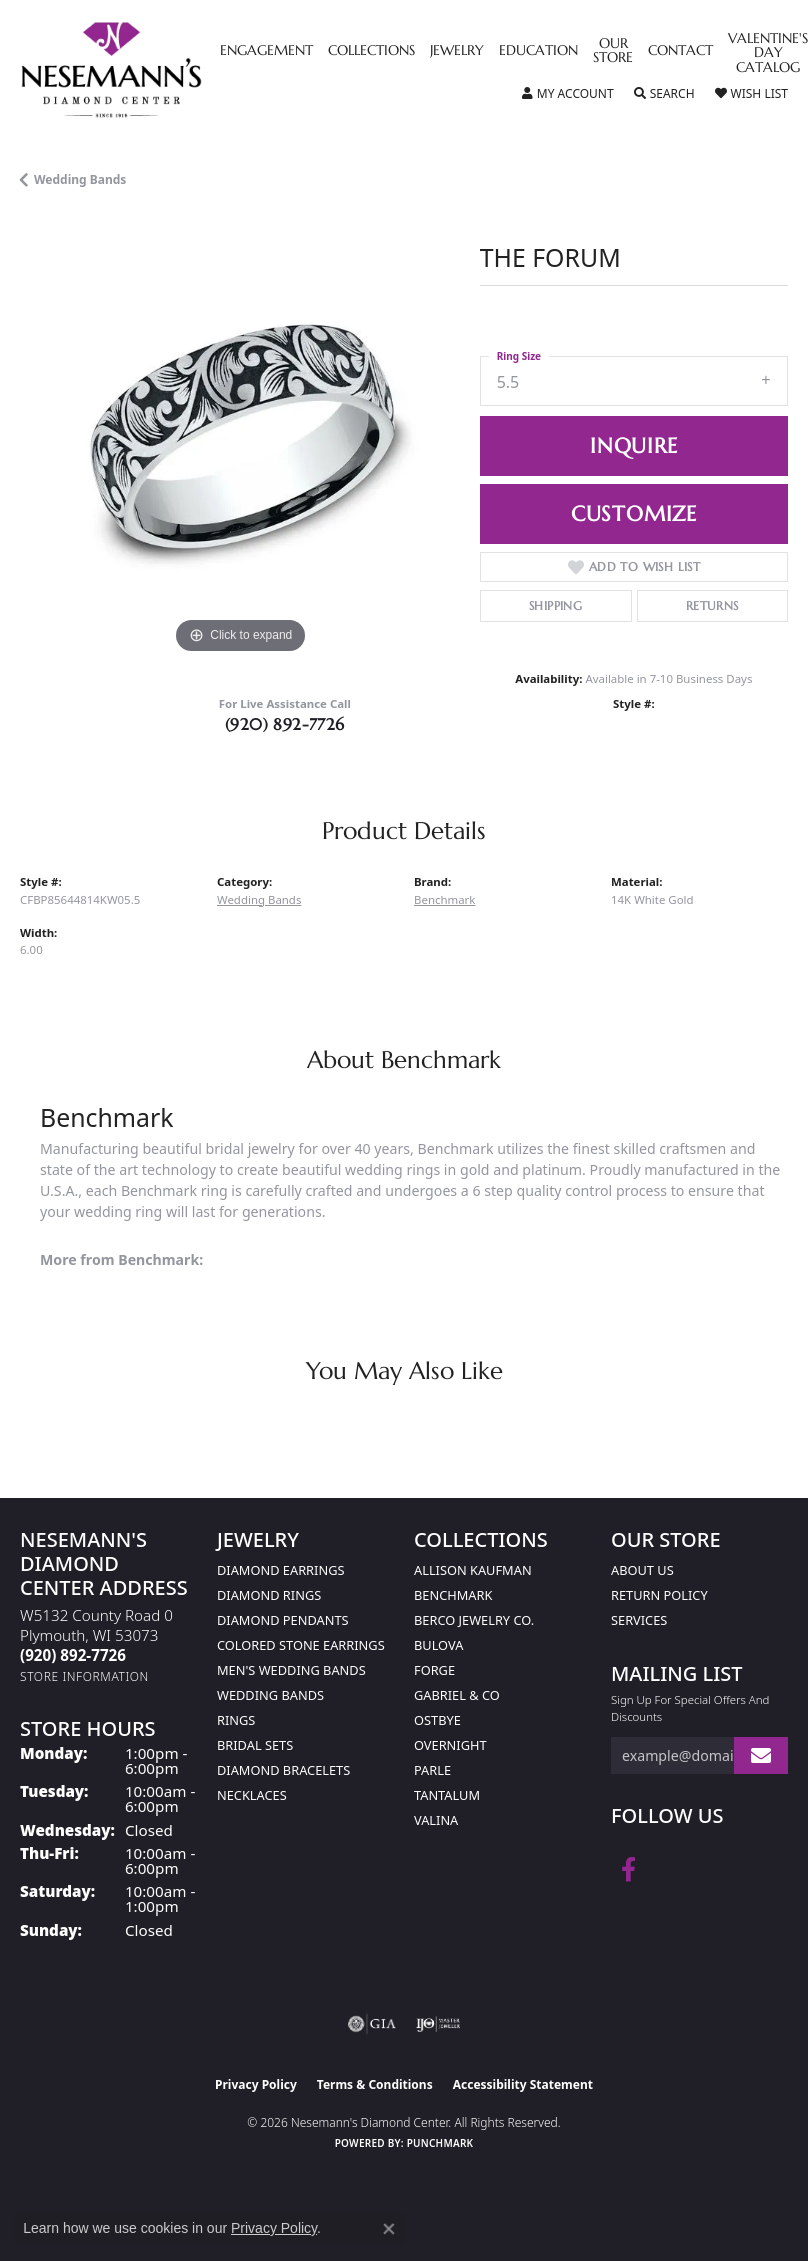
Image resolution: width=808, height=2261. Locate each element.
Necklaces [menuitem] (252, 1795)
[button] (568, 94)
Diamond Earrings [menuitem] (280, 1570)
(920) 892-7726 (285, 724)
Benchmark (444, 899)
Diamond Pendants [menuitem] (283, 1620)
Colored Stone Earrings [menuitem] (301, 1645)
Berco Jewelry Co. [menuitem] (474, 1620)
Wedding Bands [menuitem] (270, 1695)
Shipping (555, 605)
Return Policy (659, 1595)
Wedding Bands (80, 179)
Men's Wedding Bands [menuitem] (291, 1670)
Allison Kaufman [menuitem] (473, 1570)
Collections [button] (371, 51)
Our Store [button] (613, 51)
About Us (642, 1570)
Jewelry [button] (457, 51)
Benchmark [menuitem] (453, 1595)
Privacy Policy (256, 2084)
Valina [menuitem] (436, 1820)
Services (639, 1620)
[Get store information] (84, 1676)
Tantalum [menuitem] (447, 1795)
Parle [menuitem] (432, 1770)
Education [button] (538, 51)
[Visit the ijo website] (438, 2024)
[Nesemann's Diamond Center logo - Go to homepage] (157, 70)
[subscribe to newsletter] (761, 1755)
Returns (712, 605)
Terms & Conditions (375, 2084)
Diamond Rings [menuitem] (269, 1595)
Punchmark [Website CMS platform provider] (440, 2143)
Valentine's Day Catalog (768, 53)
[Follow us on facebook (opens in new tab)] (628, 1870)
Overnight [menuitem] (450, 1745)
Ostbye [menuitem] (437, 1720)
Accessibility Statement (523, 2084)
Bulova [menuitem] (438, 1645)
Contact (680, 51)
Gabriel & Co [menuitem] (457, 1695)
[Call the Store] (73, 1655)
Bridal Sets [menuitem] (255, 1745)
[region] (240, 439)
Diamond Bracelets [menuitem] (283, 1770)
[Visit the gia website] (372, 2024)
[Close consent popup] (389, 2229)
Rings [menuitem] (236, 1720)
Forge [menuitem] (434, 1670)
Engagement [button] (266, 51)
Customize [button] (634, 514)
